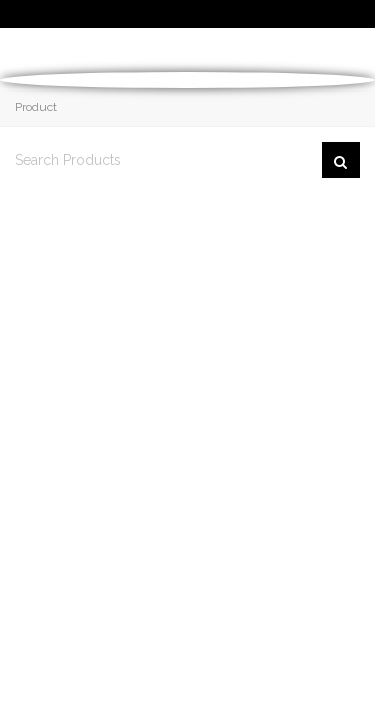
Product (36, 107)
